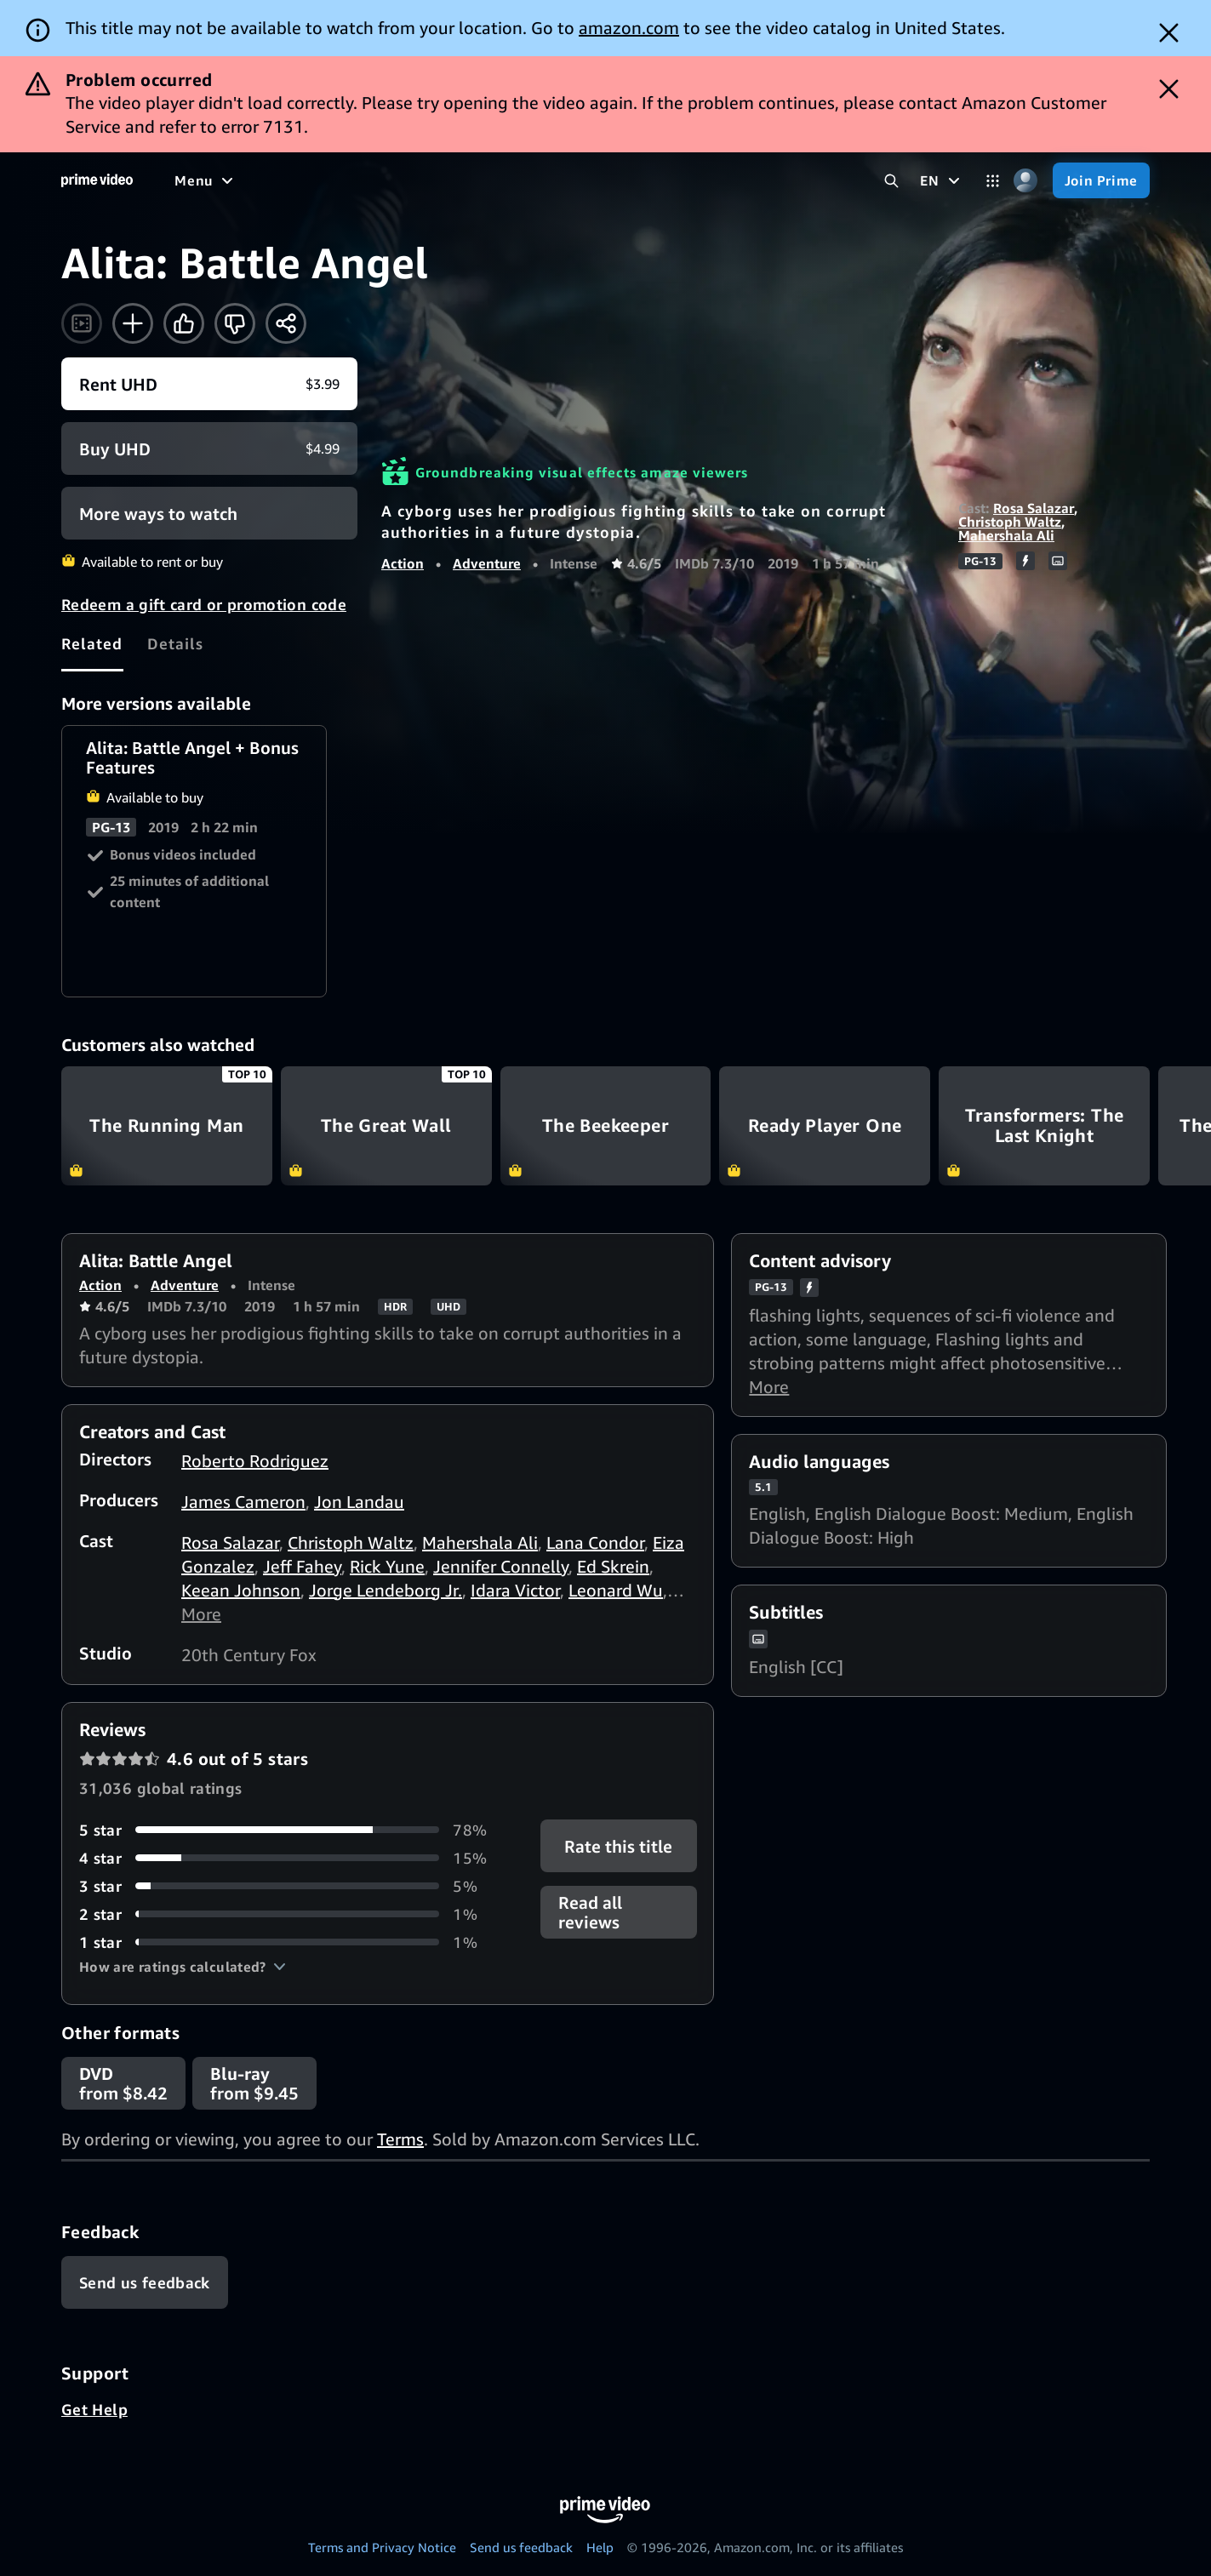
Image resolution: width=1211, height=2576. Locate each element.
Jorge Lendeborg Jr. (385, 1590)
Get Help (94, 2409)
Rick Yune (387, 1566)
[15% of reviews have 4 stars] (289, 1858)
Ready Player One (824, 1125)
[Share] (286, 323)
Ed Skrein (613, 1566)
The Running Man (166, 1125)
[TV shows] (332, 180)
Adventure (487, 563)
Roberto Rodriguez (254, 1461)
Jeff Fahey (302, 1566)
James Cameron (243, 1501)
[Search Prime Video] (891, 181)
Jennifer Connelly (500, 1566)
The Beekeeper (605, 1125)
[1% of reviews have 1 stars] (289, 1942)
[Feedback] (144, 2282)
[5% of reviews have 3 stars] (289, 1886)
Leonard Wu (615, 1590)
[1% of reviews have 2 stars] (289, 1914)
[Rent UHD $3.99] (209, 383)
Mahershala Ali (1006, 535)
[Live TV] (544, 180)
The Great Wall (386, 1125)
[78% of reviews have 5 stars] (289, 1830)
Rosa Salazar (1033, 508)
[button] (182, 1966)
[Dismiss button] (1169, 32)
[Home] (97, 180)
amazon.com (629, 27)
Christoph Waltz (1009, 521)
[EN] (941, 180)
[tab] (92, 643)
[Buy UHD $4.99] (209, 448)
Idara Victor (515, 1590)
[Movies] (252, 180)
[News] (476, 180)
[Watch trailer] (81, 323)
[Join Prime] (1101, 180)
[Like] (183, 323)
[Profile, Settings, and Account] (1025, 181)
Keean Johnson (240, 1590)
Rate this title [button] (618, 1845)
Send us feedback (521, 2547)
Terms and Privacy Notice (382, 2547)
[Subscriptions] (654, 180)
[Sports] (411, 180)
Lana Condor (595, 1542)
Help (600, 2547)
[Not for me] (234, 323)
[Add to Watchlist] (132, 323)
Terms (400, 2139)
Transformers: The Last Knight (1044, 1125)
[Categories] (992, 181)
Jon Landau (359, 1501)
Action (402, 563)
